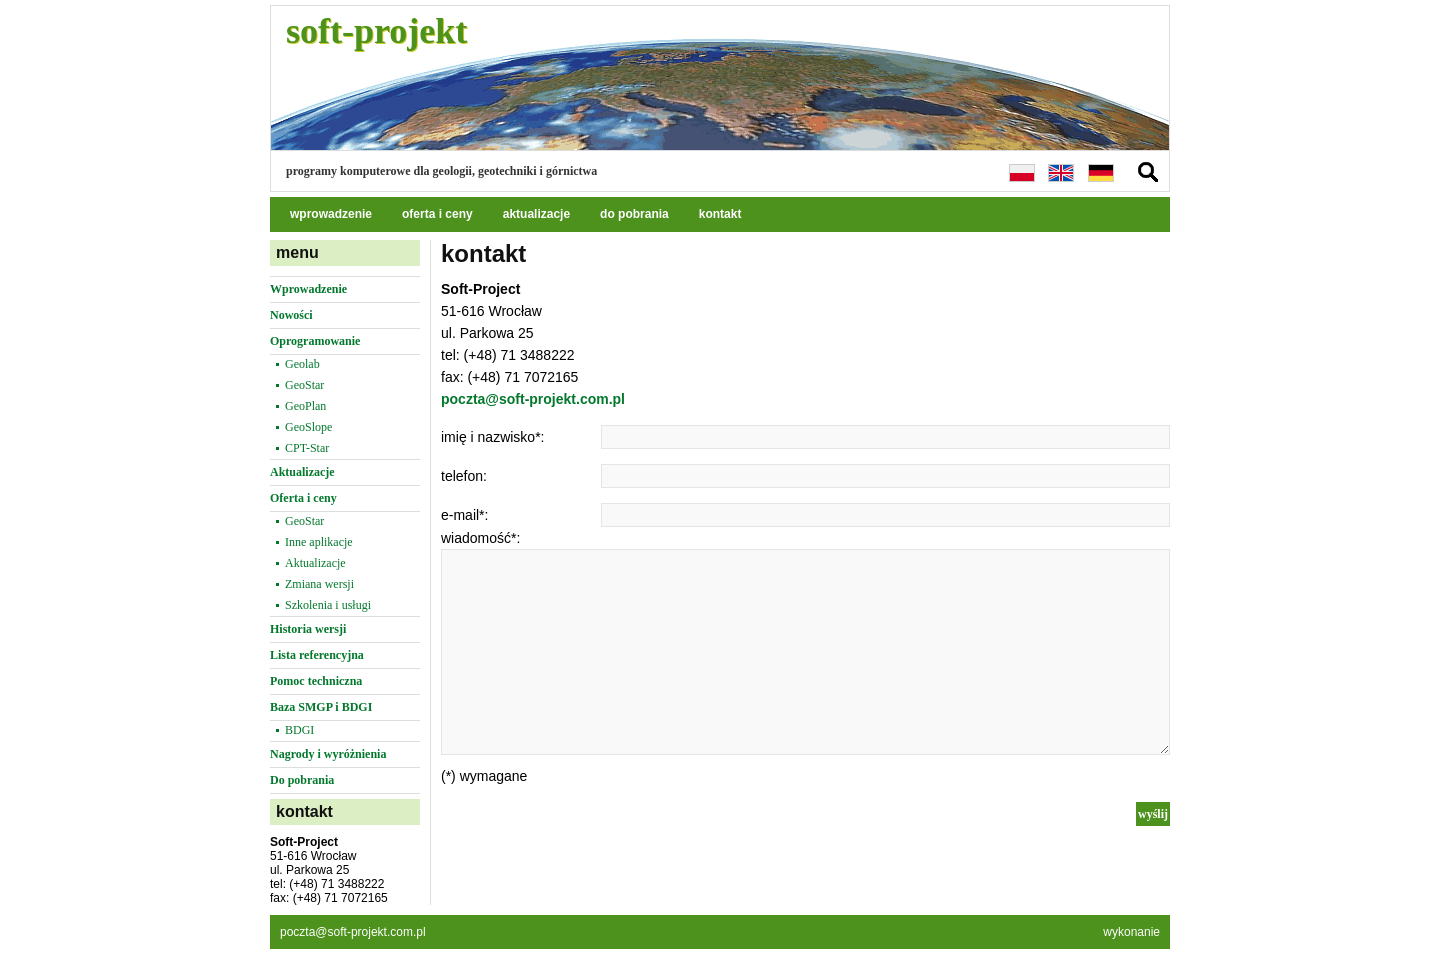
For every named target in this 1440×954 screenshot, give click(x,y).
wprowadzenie (331, 214)
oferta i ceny (437, 214)
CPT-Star (307, 448)
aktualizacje (536, 214)
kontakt (720, 214)
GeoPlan (305, 406)
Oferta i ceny (303, 498)
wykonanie (1131, 932)
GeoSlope (308, 427)
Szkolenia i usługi (328, 605)
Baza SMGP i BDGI (321, 707)
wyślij (1153, 814)
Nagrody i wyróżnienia (328, 754)
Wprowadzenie (308, 289)
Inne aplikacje (319, 542)
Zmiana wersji (319, 584)
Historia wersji (308, 629)
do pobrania (634, 214)
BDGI (299, 730)
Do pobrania (302, 780)
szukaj (1148, 172)
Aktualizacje (302, 472)
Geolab (302, 364)
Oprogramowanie (315, 341)
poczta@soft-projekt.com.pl (533, 399)
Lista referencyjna (317, 655)
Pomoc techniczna (316, 681)
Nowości (291, 315)
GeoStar (304, 385)
